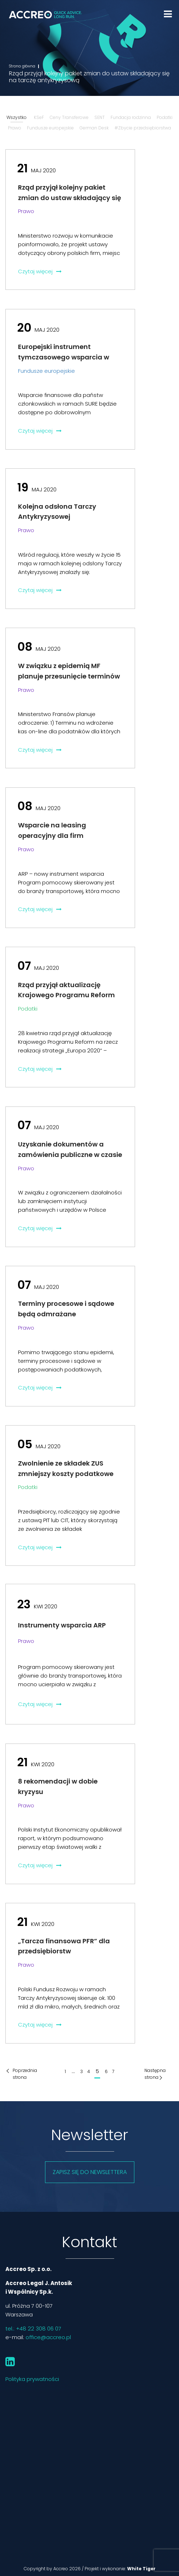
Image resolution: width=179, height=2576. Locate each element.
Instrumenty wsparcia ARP (62, 1625)
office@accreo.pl (48, 2337)
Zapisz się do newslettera (90, 2172)
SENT (99, 117)
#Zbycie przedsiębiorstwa (143, 128)
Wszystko (16, 117)
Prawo (14, 128)
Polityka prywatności (32, 2379)
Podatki (165, 117)
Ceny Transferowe (69, 117)
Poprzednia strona (25, 2073)
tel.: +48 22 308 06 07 (33, 2328)
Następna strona (155, 2073)
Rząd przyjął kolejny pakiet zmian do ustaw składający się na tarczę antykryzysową (69, 198)
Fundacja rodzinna (131, 117)
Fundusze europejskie (50, 128)
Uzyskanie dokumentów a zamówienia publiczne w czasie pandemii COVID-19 (70, 1155)
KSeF (39, 117)
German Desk (94, 128)
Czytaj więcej (40, 271)
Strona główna (22, 66)
